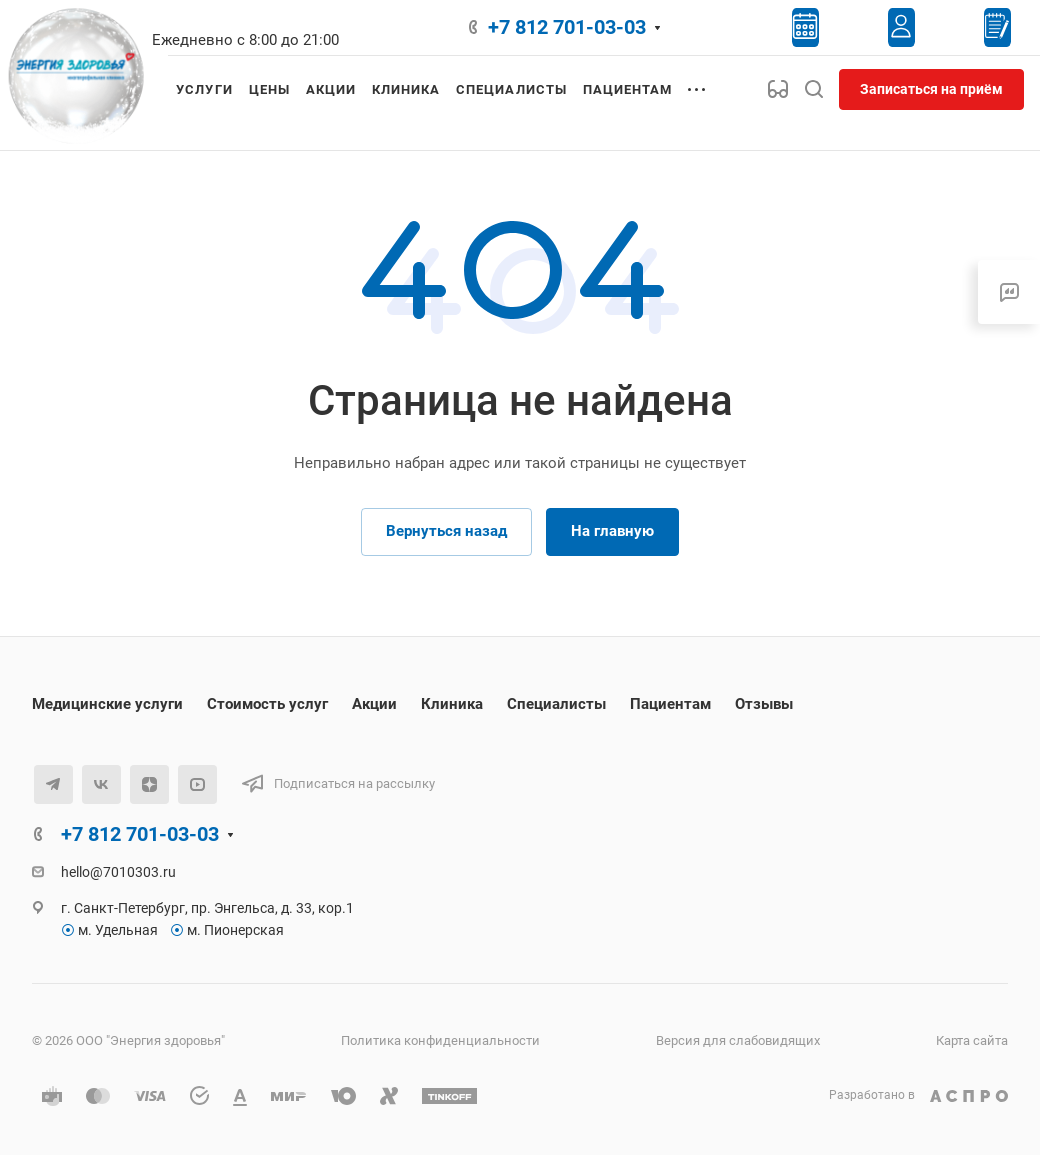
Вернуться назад (446, 531)
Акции (374, 704)
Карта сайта (972, 1040)
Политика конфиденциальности (440, 1040)
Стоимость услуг (267, 704)
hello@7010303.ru (118, 872)
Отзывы (764, 704)
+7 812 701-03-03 (567, 27)
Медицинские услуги (107, 704)
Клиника (452, 704)
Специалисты (556, 704)
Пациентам (670, 704)
